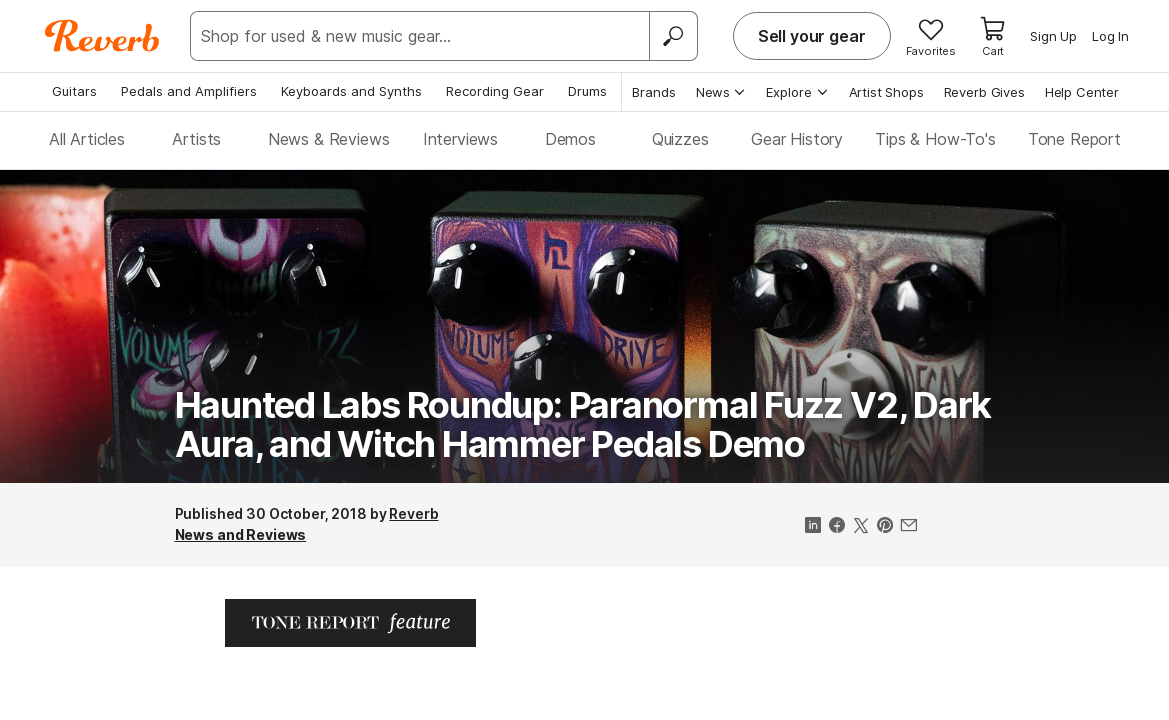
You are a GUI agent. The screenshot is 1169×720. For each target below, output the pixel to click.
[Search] (673, 36)
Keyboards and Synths (351, 91)
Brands (654, 92)
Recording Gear (495, 91)
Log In (1110, 36)
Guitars (74, 91)
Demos (570, 139)
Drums (587, 91)
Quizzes (680, 139)
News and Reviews (241, 534)
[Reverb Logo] (102, 36)
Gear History (797, 139)
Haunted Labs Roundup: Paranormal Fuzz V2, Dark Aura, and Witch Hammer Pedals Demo (583, 425)
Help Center (1082, 92)
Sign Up (1053, 36)
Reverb (413, 513)
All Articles (87, 139)
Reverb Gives (984, 92)
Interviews (460, 139)
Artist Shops (886, 92)
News (721, 92)
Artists (196, 139)
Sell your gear (812, 36)
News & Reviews (329, 139)
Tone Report (1074, 139)
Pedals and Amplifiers (189, 91)
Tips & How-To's (935, 139)
